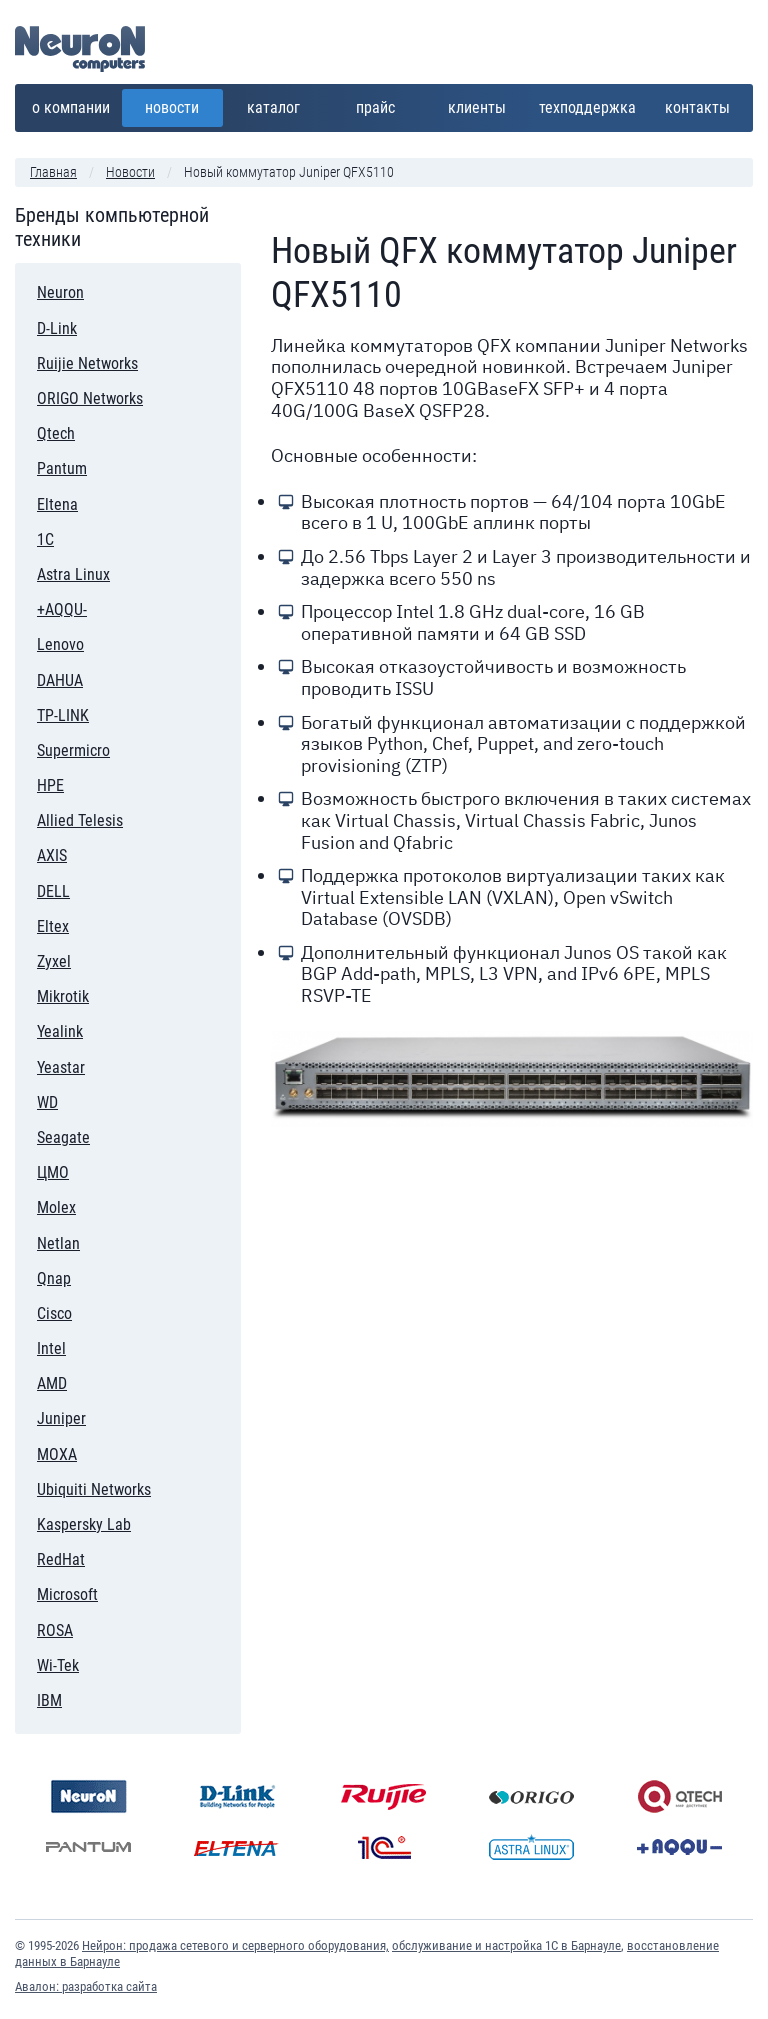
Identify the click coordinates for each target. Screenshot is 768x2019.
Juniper (61, 1418)
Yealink (60, 1031)
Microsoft (67, 1594)
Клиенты (482, 103)
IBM (68, 1697)
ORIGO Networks (90, 398)
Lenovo (75, 641)
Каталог (280, 103)
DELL (67, 888)
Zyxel (54, 961)
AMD (52, 1383)
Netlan (58, 1243)
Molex (63, 1204)
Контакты (697, 107)
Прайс (385, 103)
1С (76, 536)
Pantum (70, 465)
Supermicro (73, 750)
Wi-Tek (58, 1665)
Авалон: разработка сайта (86, 1986)
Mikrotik (63, 996)
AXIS (52, 855)
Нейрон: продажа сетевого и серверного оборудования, (235, 1945)
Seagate (63, 1137)
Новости (172, 107)
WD (47, 1102)
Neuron (60, 292)
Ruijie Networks (87, 363)
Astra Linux (73, 574)
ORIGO (532, 1796)
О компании (71, 103)
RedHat (61, 1556)
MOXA (57, 1454)
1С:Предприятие (384, 1847)
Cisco (96, 1310)
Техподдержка (587, 107)
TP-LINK (63, 715)
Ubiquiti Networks (94, 1489)
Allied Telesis (80, 820)
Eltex (53, 926)
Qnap (104, 1275)
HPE (68, 782)
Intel (80, 1345)
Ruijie (384, 1796)
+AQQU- (62, 609)
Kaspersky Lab (84, 1521)
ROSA (55, 1630)
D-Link (85, 325)
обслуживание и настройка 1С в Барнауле (506, 1945)
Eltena (57, 504)
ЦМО (53, 1172)
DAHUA (60, 680)
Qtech (56, 433)
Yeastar (61, 1067)
